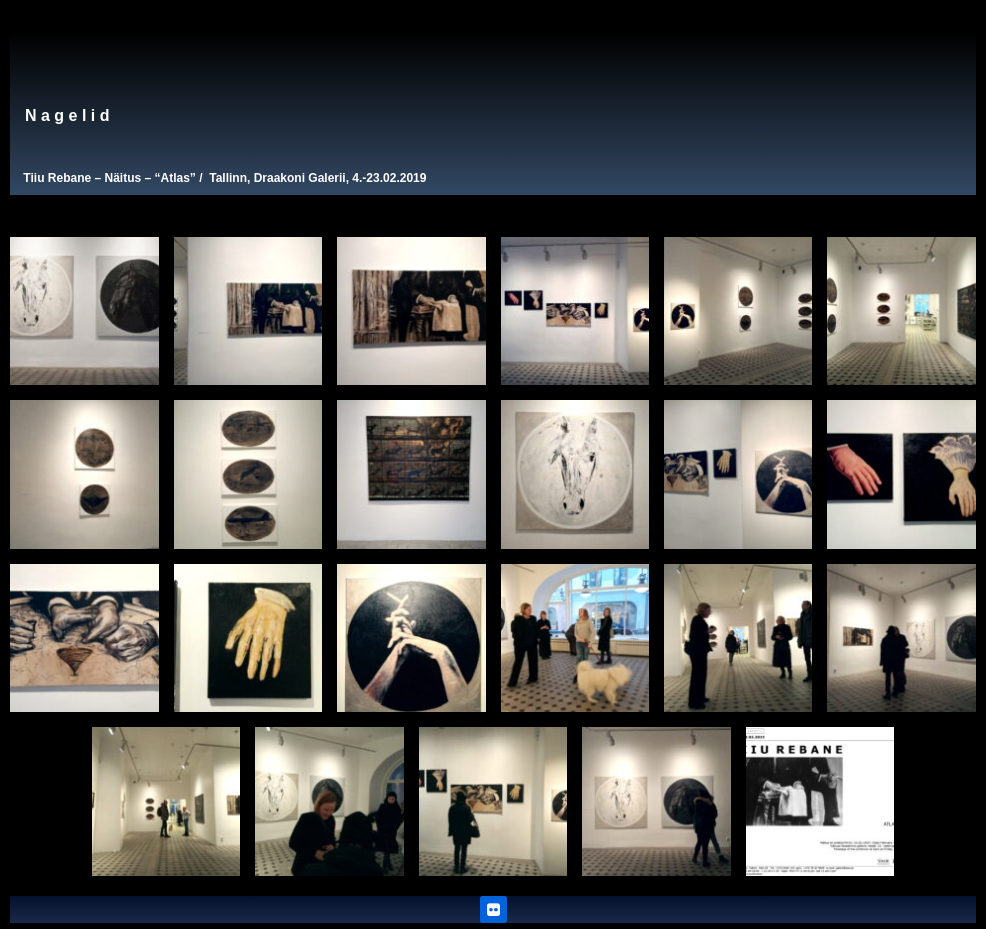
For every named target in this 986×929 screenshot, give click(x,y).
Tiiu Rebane (57, 178)
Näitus (122, 178)
